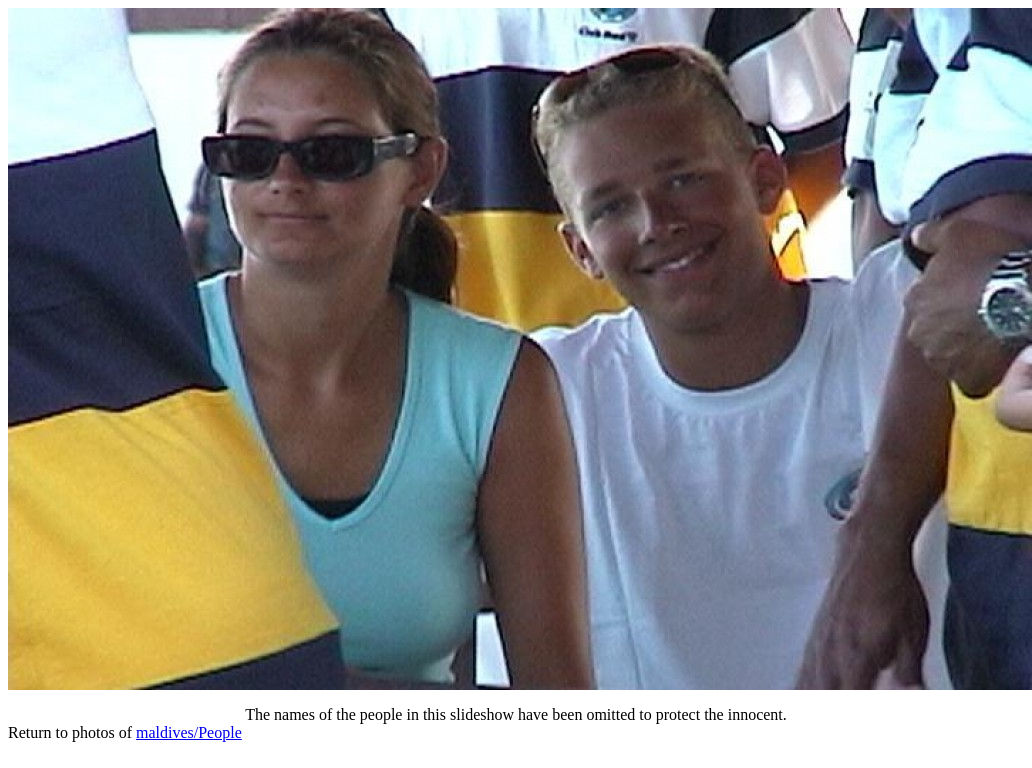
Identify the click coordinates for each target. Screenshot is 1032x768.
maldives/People (189, 732)
